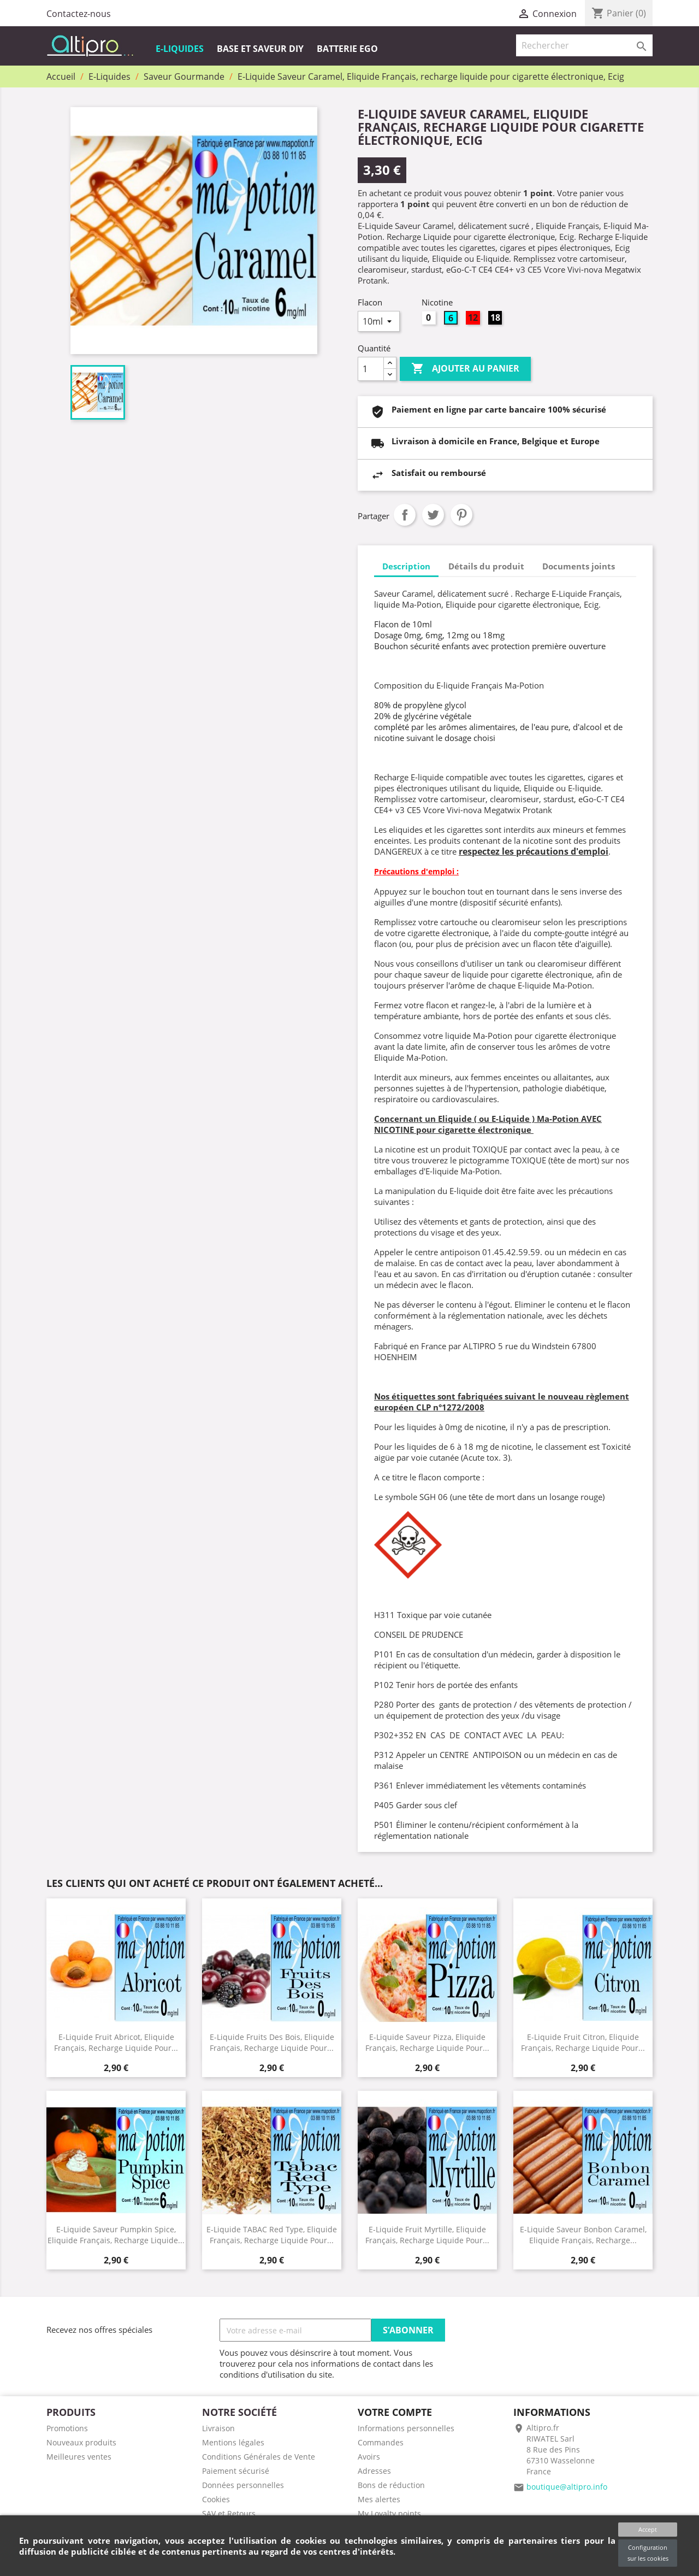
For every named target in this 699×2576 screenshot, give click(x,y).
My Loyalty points (389, 2513)
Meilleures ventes (78, 2456)
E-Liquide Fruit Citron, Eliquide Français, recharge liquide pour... (583, 2042)
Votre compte (395, 2412)
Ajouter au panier (465, 369)
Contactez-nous (78, 14)
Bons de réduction (391, 2485)
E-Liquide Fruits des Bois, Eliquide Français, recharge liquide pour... (272, 2042)
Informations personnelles (406, 2428)
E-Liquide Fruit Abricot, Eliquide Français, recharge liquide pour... (116, 2042)
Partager (405, 515)
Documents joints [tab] (578, 566)
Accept (647, 2529)
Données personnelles (243, 2485)
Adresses (374, 2471)
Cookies (216, 2499)
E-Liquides (180, 49)
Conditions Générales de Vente (258, 2456)
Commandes (381, 2442)
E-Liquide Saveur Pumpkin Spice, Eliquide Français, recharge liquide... (116, 2234)
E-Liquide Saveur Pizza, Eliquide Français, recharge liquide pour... (427, 2042)
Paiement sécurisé (235, 2471)
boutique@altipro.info (566, 2486)
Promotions (67, 2428)
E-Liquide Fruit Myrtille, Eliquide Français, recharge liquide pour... (427, 2234)
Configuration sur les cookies (647, 2552)
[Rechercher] (584, 45)
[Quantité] (371, 369)
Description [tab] (406, 566)
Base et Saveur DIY (260, 49)
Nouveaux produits (81, 2442)
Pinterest (461, 515)
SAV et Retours (229, 2513)
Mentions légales (233, 2442)
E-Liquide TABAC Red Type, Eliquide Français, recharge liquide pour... (271, 2234)
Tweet (433, 515)
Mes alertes (379, 2499)
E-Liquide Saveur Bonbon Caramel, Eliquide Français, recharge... (583, 2234)
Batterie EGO (347, 49)
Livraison (218, 2428)
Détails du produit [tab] (486, 566)
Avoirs (369, 2456)
